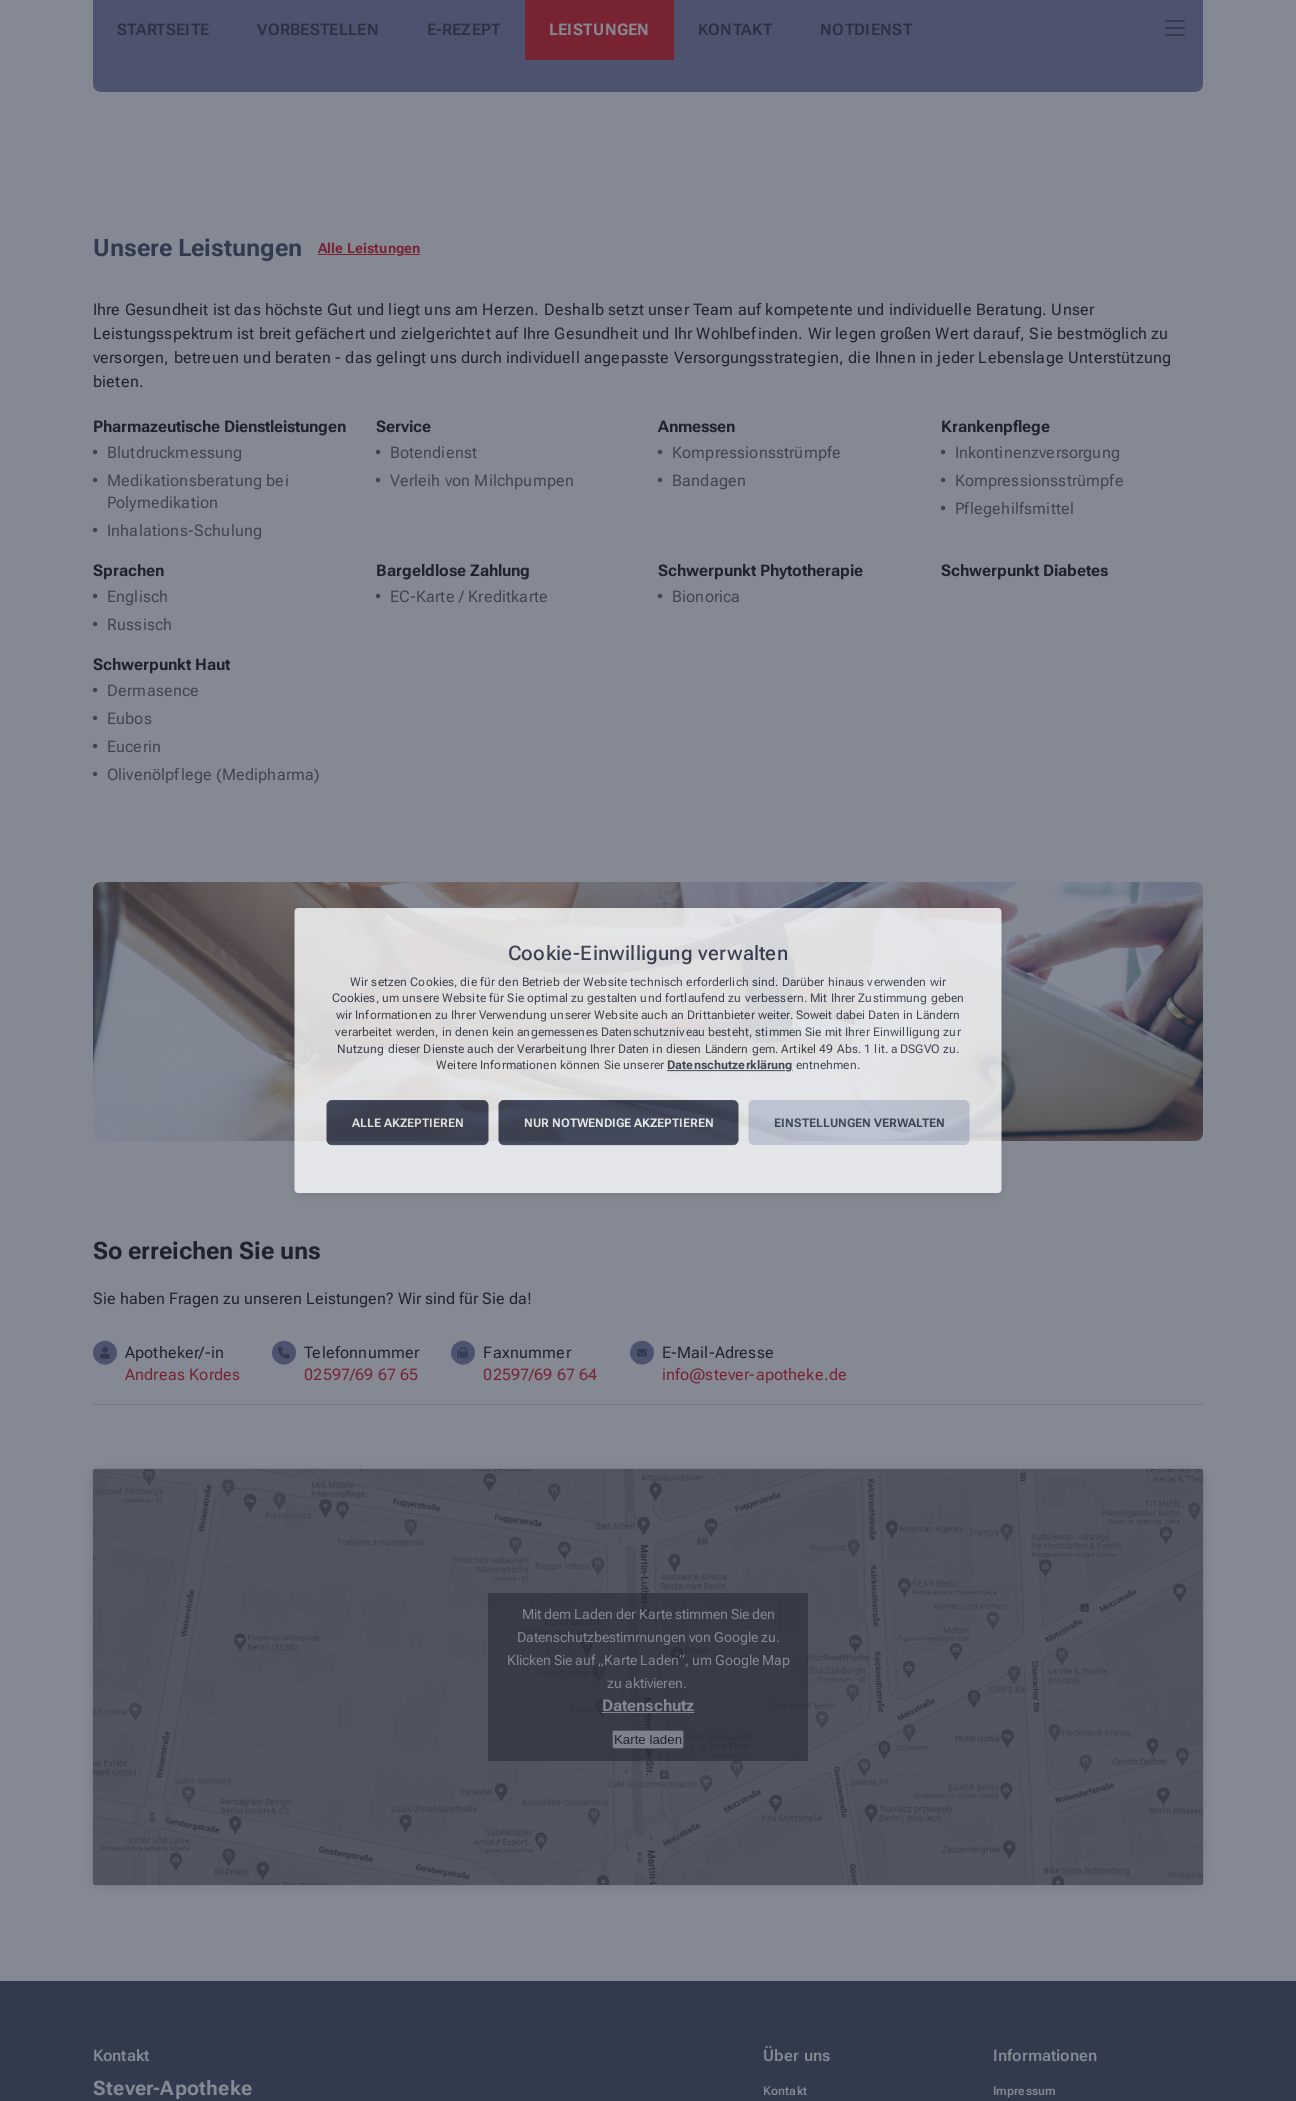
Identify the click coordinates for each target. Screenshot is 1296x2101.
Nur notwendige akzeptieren (619, 1123)
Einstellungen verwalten (859, 1123)
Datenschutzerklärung (729, 1066)
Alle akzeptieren (408, 1123)
